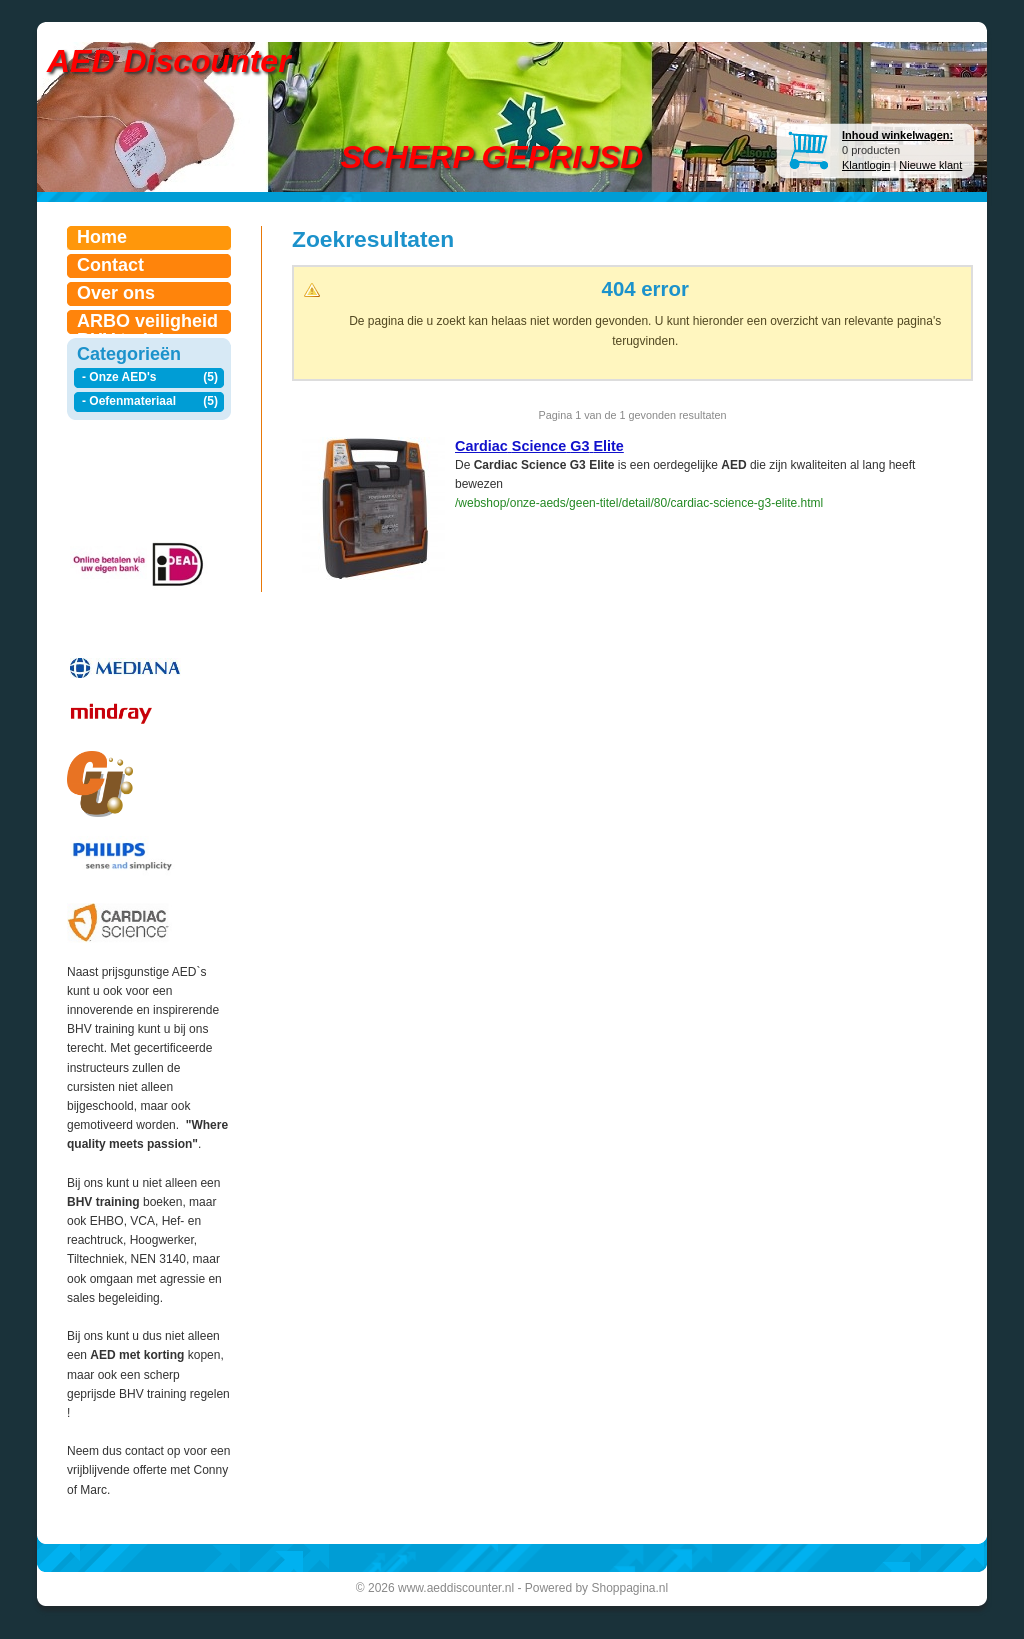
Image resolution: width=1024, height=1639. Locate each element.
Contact (110, 265)
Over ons (116, 293)
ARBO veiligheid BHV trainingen (147, 322)
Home (102, 237)
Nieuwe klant (930, 165)
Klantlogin (866, 165)
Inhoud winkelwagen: (897, 135)
